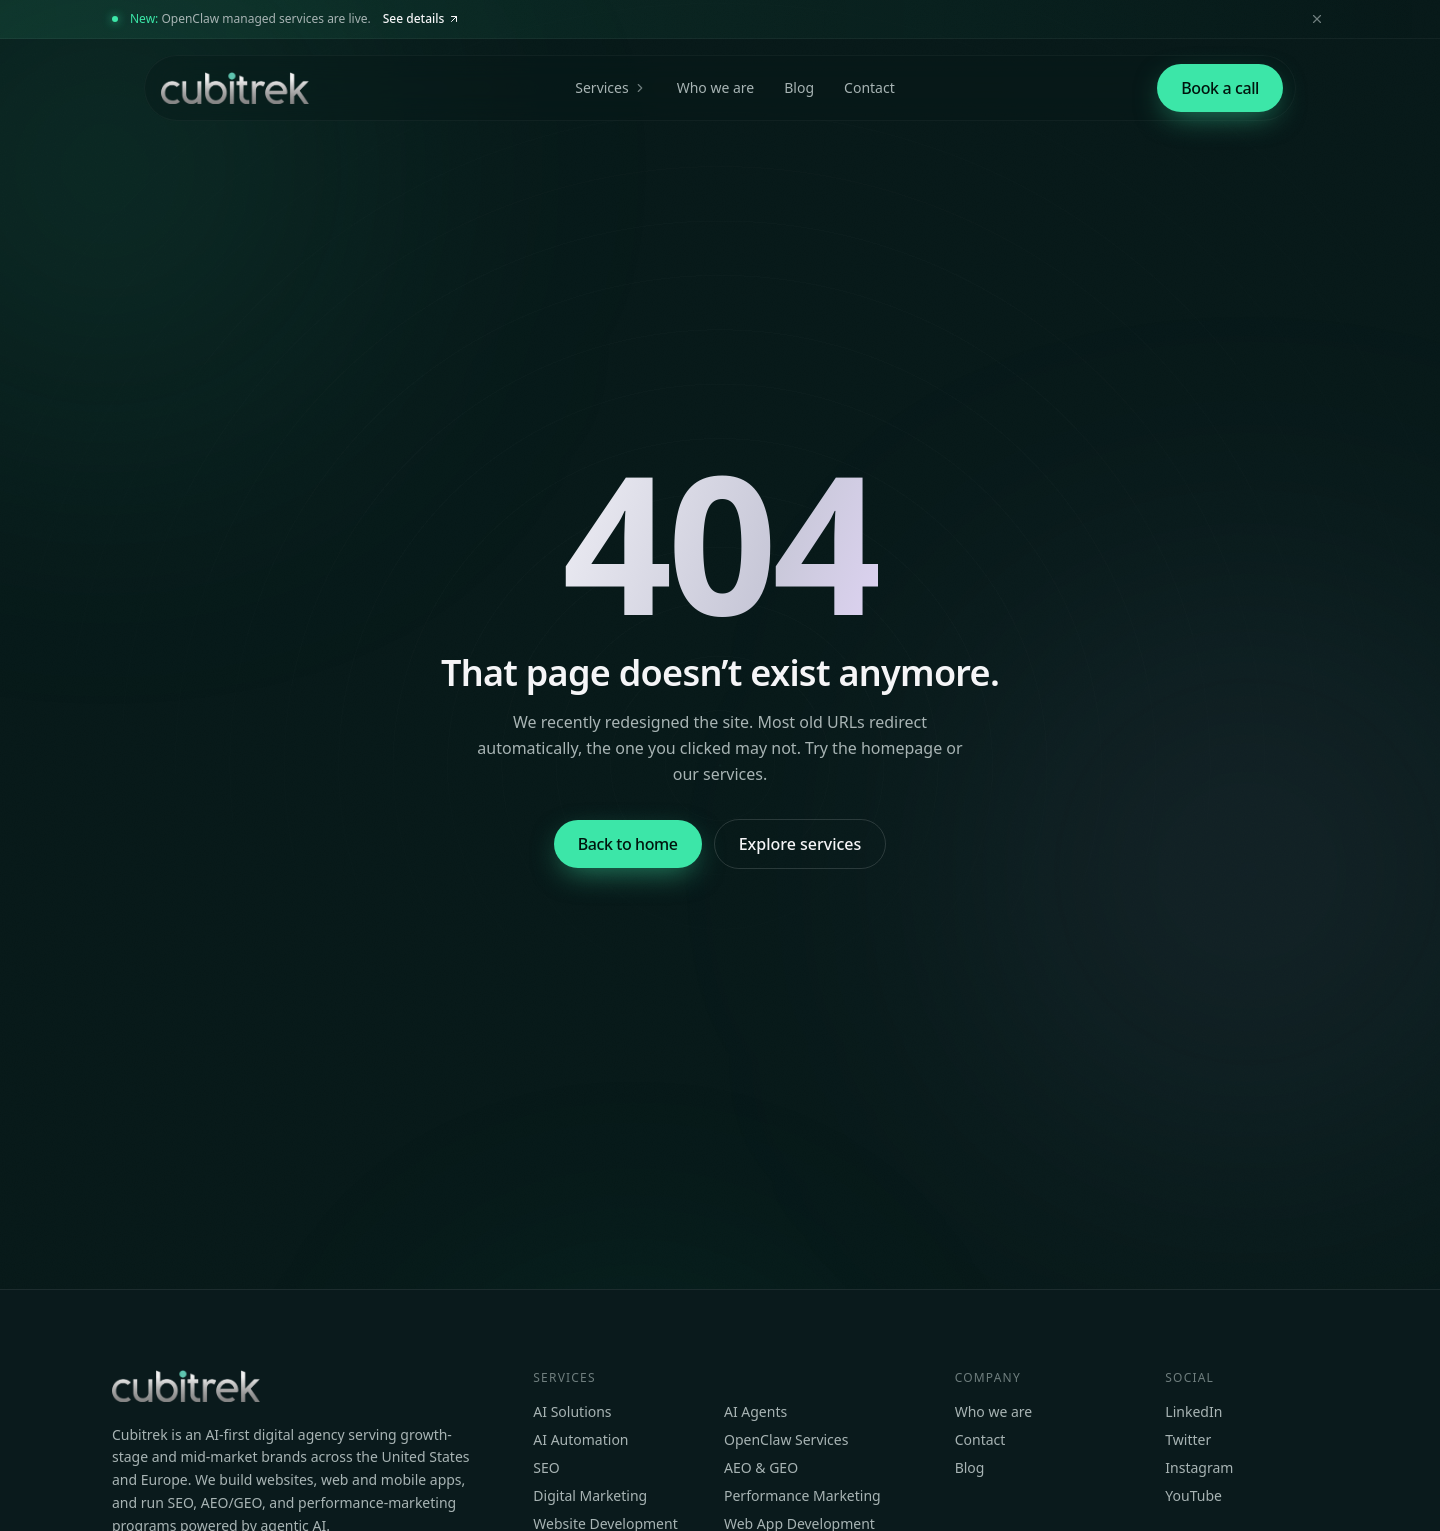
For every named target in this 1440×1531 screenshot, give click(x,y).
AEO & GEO (761, 1467)
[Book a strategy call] (1220, 88)
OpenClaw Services (786, 1439)
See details (422, 18)
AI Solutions (572, 1411)
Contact (869, 87)
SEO (546, 1467)
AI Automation (580, 1439)
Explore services (800, 844)
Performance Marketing (802, 1495)
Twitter (1188, 1439)
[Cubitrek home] (233, 88)
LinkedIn (1193, 1411)
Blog (799, 87)
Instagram (1199, 1467)
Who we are (716, 87)
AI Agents (755, 1411)
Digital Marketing (590, 1495)
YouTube (1193, 1495)
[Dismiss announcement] (1317, 19)
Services (610, 87)
